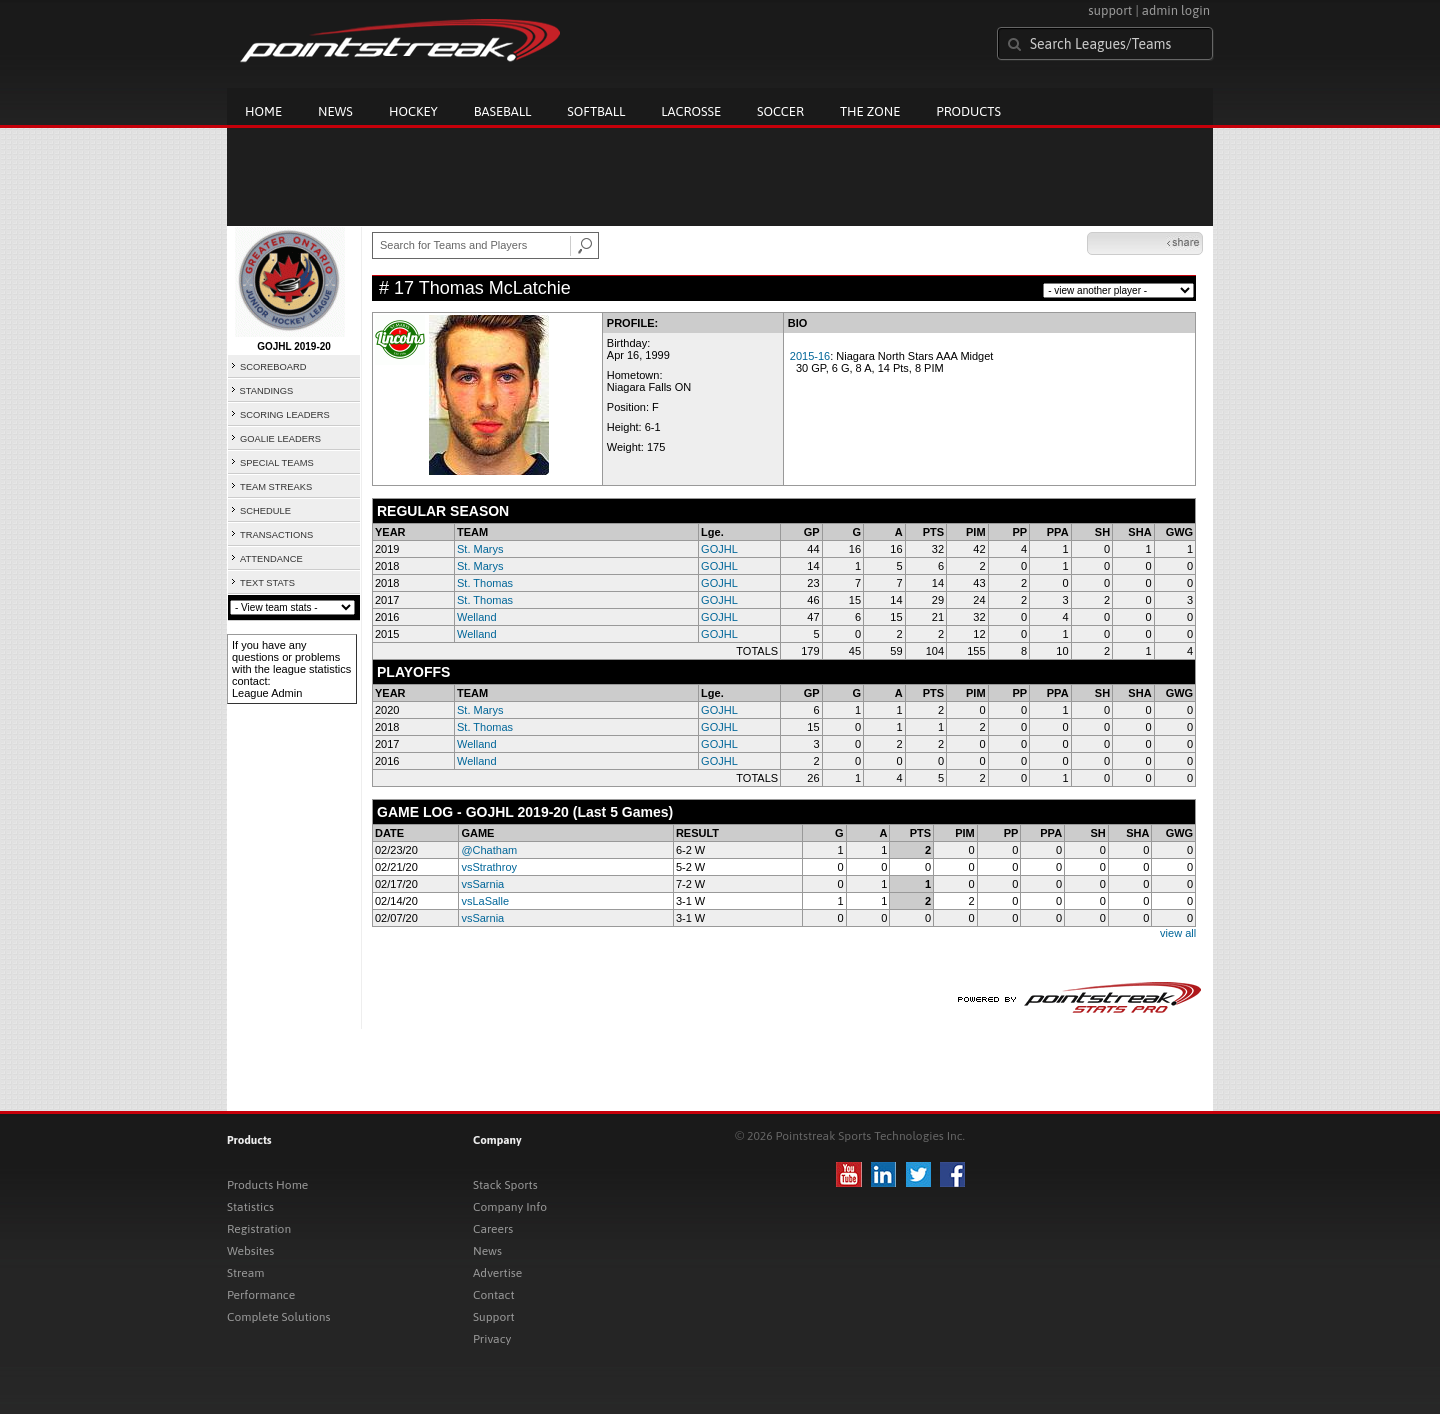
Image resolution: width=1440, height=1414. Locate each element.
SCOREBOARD (273, 367)
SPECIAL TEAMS (277, 463)
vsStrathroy (489, 867)
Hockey (413, 111)
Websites (250, 1251)
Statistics (250, 1207)
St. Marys (480, 549)
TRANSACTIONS (276, 535)
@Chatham (489, 850)
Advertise (497, 1273)
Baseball (503, 111)
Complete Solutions (278, 1317)
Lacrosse (691, 111)
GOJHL (719, 549)
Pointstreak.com (400, 42)
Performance (261, 1295)
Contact (494, 1295)
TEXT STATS (267, 583)
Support (494, 1317)
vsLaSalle (485, 901)
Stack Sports (505, 1185)
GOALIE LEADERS (280, 439)
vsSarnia (482, 884)
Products (968, 111)
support (1110, 10)
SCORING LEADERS (285, 415)
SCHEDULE (265, 511)
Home (263, 111)
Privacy (492, 1339)
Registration (259, 1229)
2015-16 (810, 356)
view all (1178, 933)
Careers (493, 1229)
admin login (1176, 10)
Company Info (510, 1207)
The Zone (870, 111)
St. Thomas (485, 583)
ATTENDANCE (271, 559)
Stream (245, 1273)
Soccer (780, 111)
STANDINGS (267, 391)
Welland (477, 617)
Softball (596, 111)
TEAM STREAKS (276, 487)
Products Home (267, 1185)
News (335, 111)
